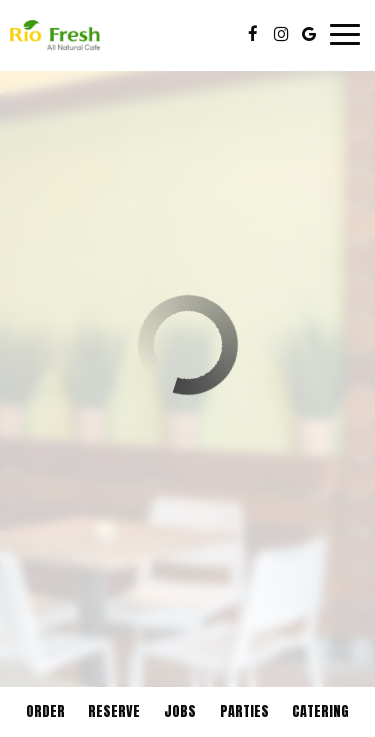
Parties (244, 711)
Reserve (114, 711)
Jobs (180, 711)
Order (45, 711)
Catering (320, 711)
